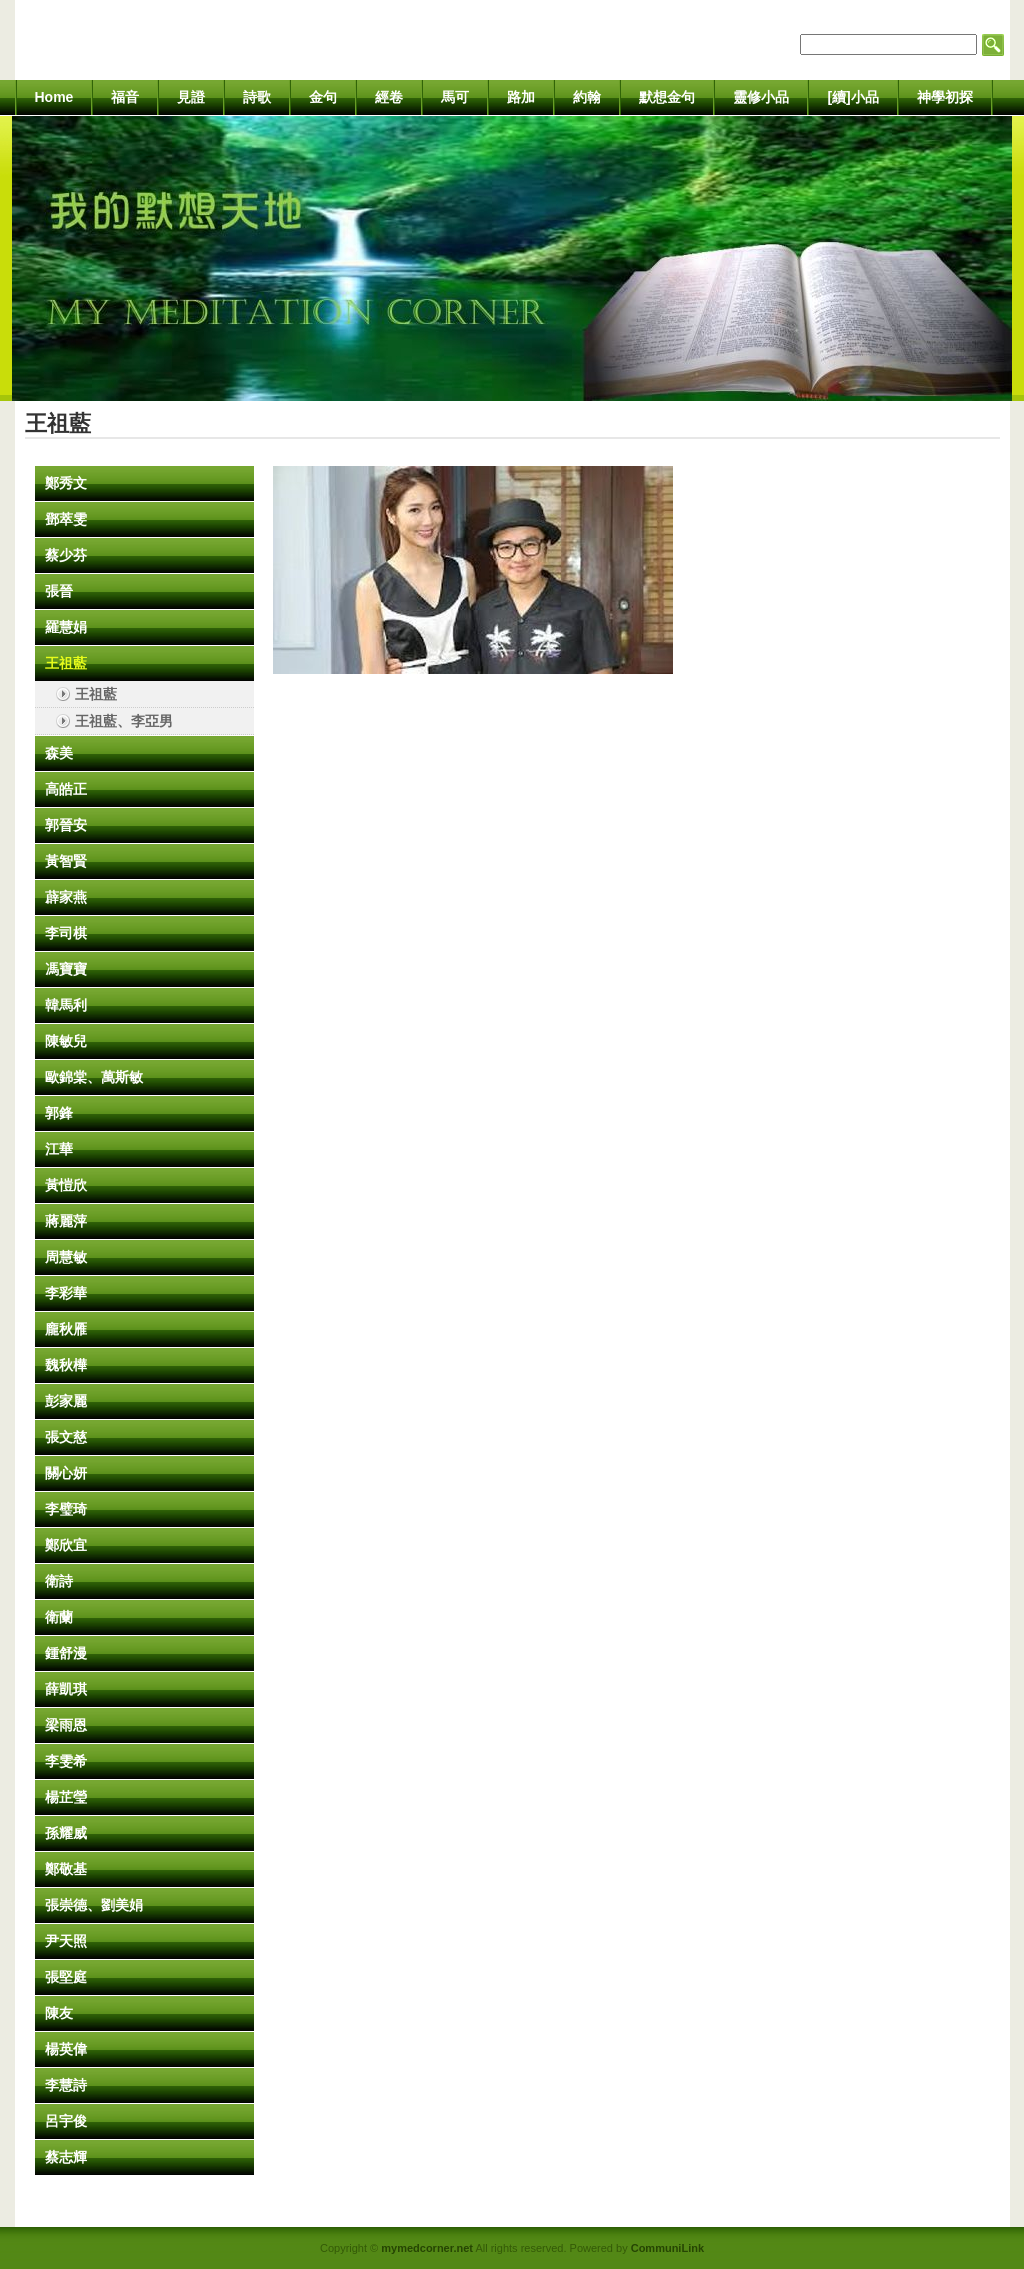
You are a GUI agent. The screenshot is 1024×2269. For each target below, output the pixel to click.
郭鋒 (59, 1113)
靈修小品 (761, 97)
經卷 (389, 97)
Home (54, 97)
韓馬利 (66, 1005)
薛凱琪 (66, 1689)
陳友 (59, 2013)
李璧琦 (66, 1509)
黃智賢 (66, 861)
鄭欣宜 (66, 1545)
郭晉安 (66, 825)
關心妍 (66, 1473)
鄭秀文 (66, 483)
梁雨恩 (66, 1725)
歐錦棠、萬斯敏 (94, 1077)
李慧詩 (66, 2085)
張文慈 (66, 1437)
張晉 (59, 591)
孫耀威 (66, 1833)
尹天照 (66, 1941)
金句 (323, 97)
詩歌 (257, 97)
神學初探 (945, 97)
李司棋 (66, 933)
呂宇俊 (66, 2121)
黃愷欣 (66, 1185)
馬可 (455, 97)
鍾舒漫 (66, 1653)
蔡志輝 (66, 2157)
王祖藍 (66, 663)
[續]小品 (852, 97)
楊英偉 (66, 2049)
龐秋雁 (66, 1329)
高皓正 (66, 789)
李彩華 (66, 1293)
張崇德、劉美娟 (94, 1905)
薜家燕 (66, 897)
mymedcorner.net (427, 2248)
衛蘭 (59, 1617)
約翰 (587, 97)
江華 (59, 1149)
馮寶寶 (66, 969)
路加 (521, 97)
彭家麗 (66, 1401)
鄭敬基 (66, 1869)
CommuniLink (667, 2248)
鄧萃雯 (66, 519)
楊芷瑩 (66, 1797)
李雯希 (66, 1761)
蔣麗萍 (66, 1221)
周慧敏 (66, 1257)
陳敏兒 (66, 1041)
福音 (125, 97)
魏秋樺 (66, 1365)
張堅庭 (66, 1977)
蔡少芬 (66, 555)
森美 (59, 753)
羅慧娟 (66, 627)
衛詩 (59, 1581)
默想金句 (667, 97)
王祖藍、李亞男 (124, 721)
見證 (191, 97)
